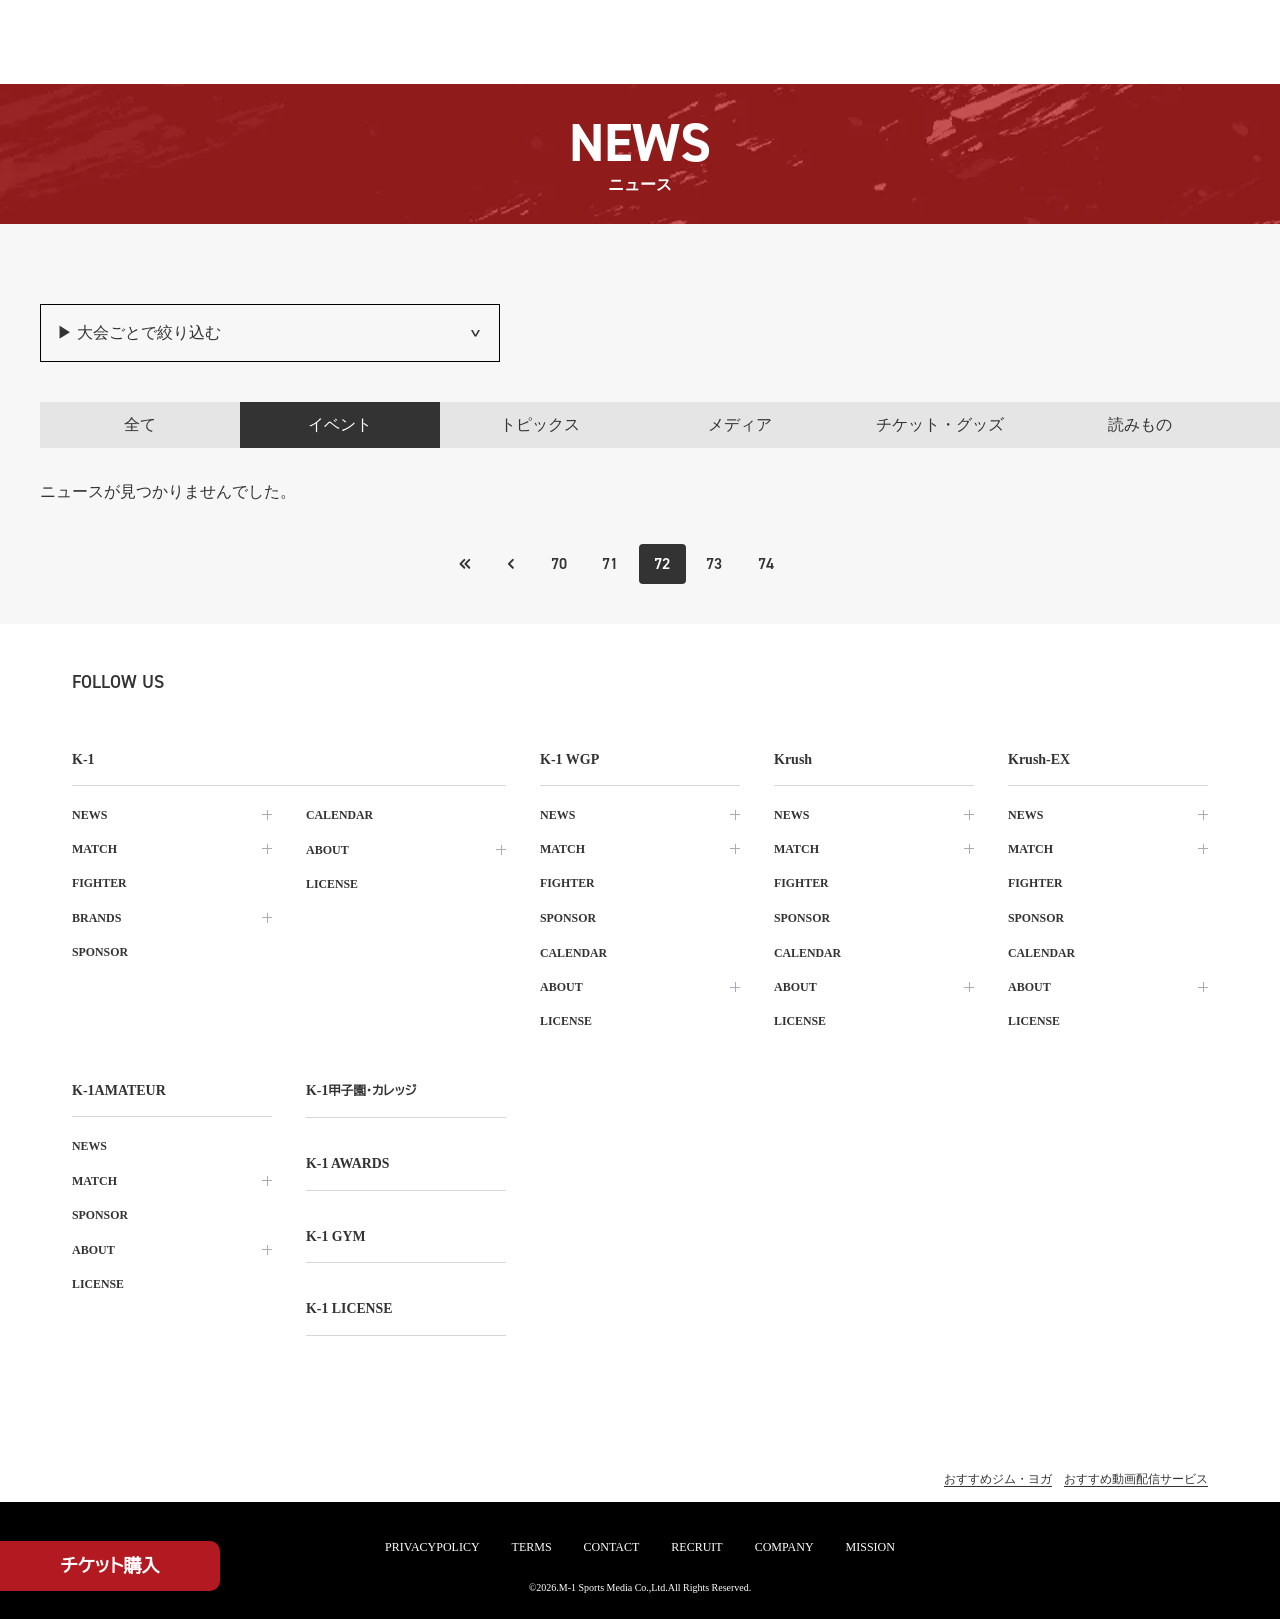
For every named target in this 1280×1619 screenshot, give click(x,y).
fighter (99, 883)
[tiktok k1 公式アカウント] (340, 682)
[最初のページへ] (509, 564)
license (332, 883)
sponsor (100, 951)
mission (870, 1547)
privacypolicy (432, 1547)
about (327, 849)
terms (532, 1547)
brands (96, 917)
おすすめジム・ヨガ (998, 1473)
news (89, 815)
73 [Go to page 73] (715, 563)
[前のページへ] (464, 564)
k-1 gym (336, 1231)
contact (612, 1547)
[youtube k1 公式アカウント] (428, 682)
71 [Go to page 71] (610, 563)
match (94, 849)
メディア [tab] (740, 424)
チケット (110, 1566)
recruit (696, 1547)
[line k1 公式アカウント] (384, 682)
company (784, 1547)
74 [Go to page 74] (767, 563)
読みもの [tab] (1140, 424)
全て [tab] (140, 424)
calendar (340, 815)
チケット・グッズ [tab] (940, 424)
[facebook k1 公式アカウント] (296, 682)
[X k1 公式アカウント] (208, 682)
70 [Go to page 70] (558, 563)
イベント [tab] (340, 424)
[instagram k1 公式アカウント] (252, 682)
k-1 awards (348, 1159)
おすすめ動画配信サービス (1136, 1473)
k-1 (362, 1087)
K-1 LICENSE (350, 1303)
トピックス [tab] (540, 424)
